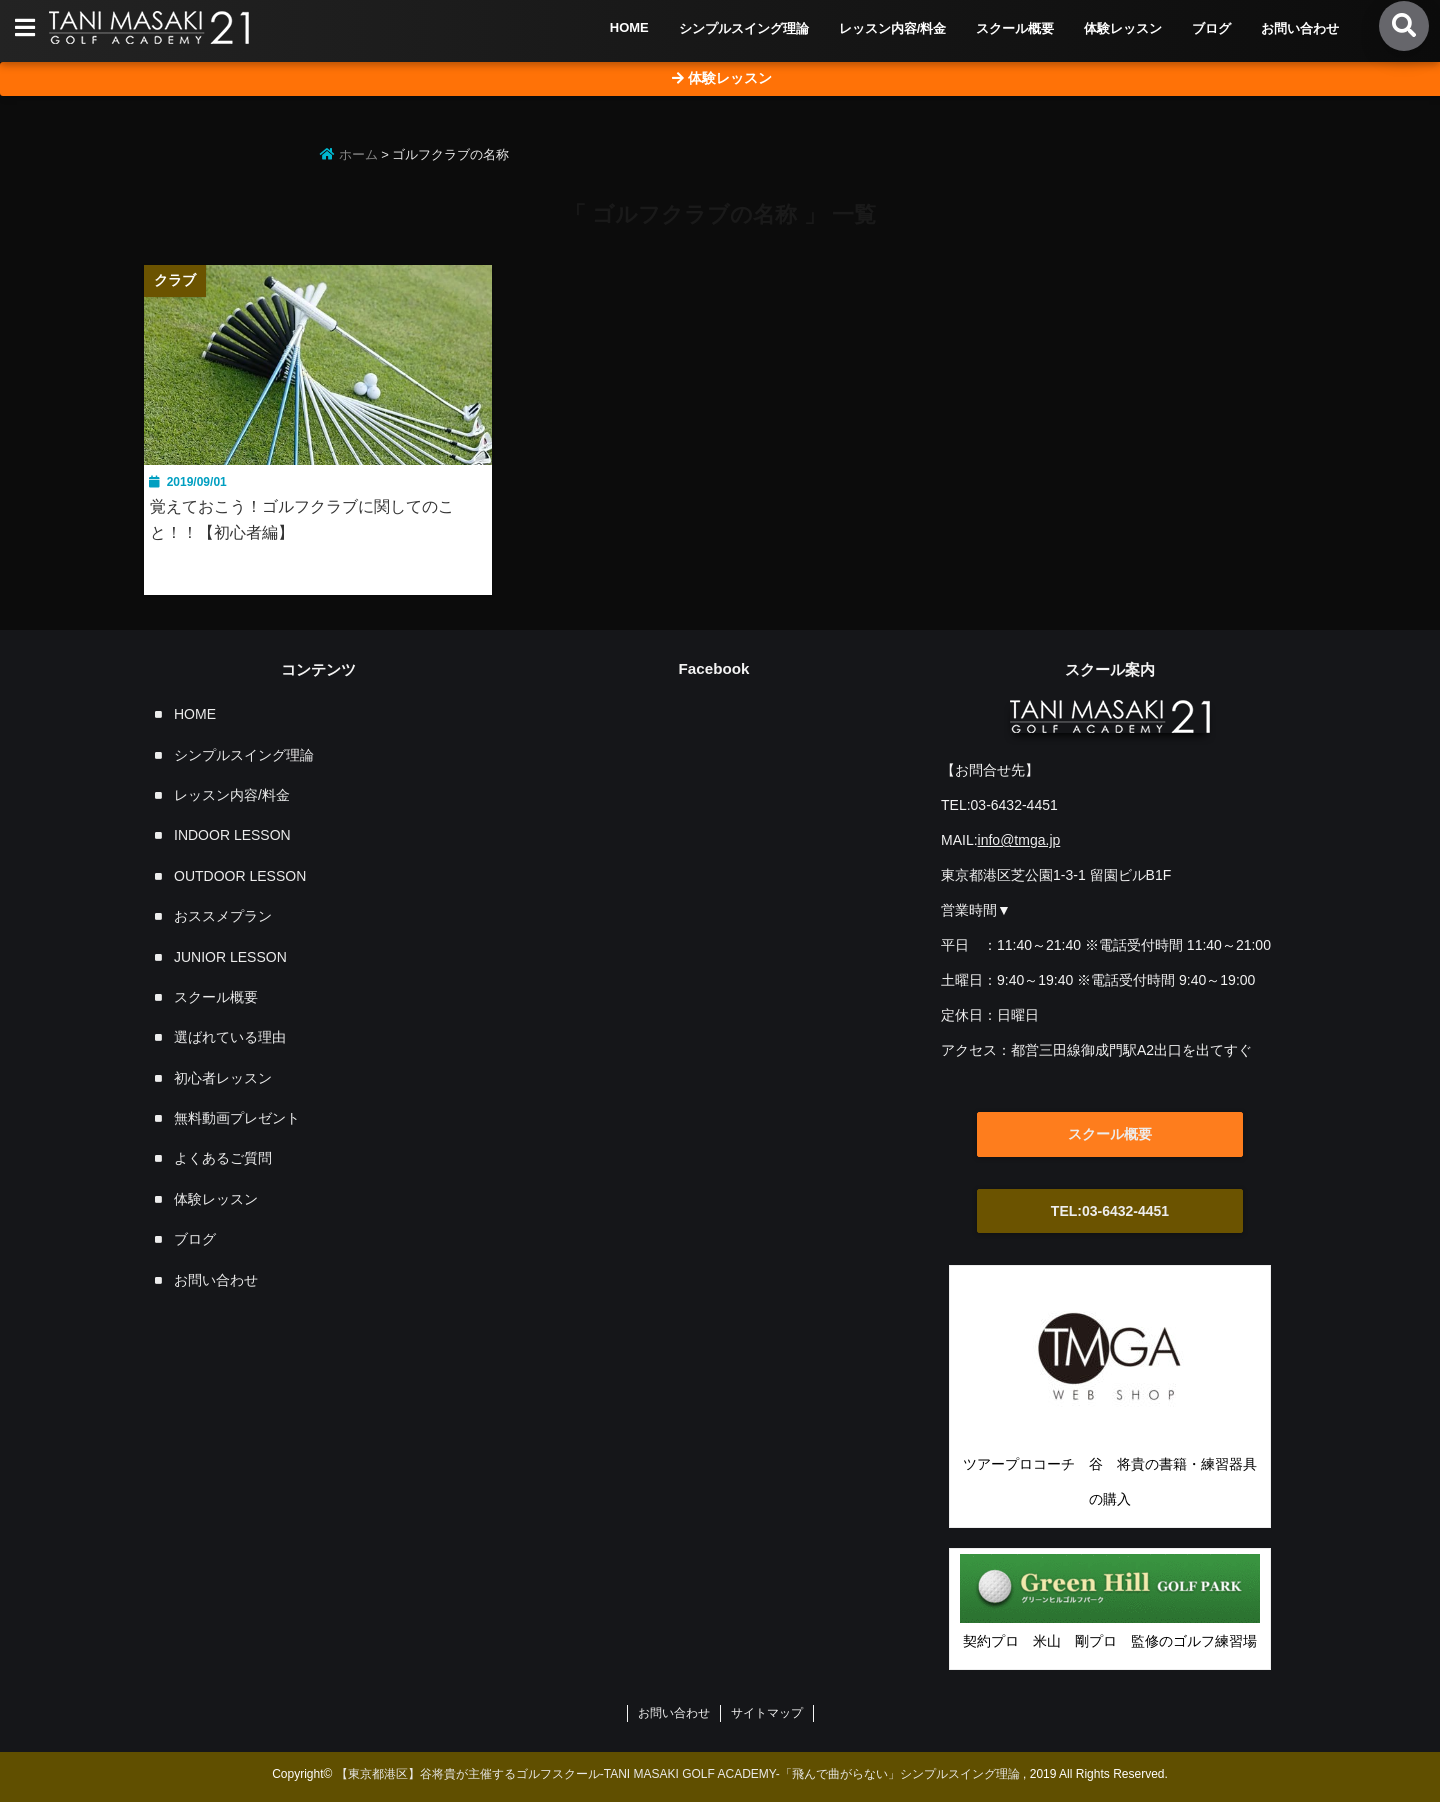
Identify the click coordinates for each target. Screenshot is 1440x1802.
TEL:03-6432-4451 (1110, 1211)
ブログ (1211, 28)
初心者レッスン (223, 1078)
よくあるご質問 (223, 1158)
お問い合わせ (1300, 28)
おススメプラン (223, 916)
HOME (629, 27)
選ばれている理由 (230, 1037)
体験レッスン (1123, 28)
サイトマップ (767, 1713)
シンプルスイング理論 (744, 28)
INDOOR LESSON (232, 835)
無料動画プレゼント (237, 1118)
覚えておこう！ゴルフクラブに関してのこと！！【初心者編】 (302, 519)
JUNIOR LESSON (230, 957)
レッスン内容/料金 (893, 28)
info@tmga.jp (1019, 840)
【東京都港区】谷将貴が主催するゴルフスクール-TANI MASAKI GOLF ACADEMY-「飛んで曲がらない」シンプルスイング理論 (678, 1774)
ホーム (349, 154)
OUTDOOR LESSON (240, 876)
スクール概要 (1015, 28)
